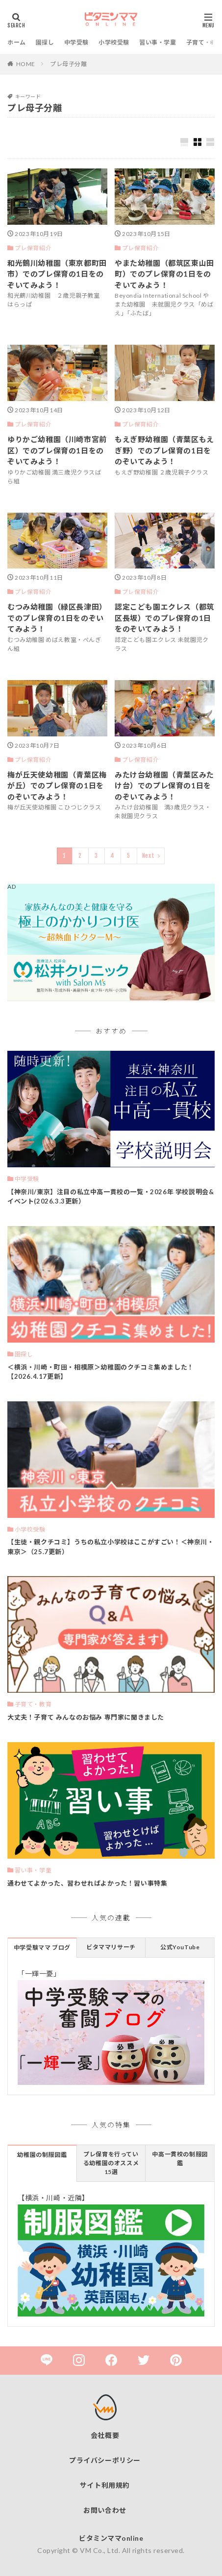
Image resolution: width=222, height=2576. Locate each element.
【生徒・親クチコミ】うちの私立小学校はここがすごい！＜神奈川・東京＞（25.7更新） (110, 1547)
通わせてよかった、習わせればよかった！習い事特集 (87, 1883)
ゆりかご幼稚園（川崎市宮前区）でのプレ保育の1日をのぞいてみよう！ (57, 450)
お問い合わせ (104, 2510)
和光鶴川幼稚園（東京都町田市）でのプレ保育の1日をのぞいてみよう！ (57, 274)
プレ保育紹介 (33, 248)
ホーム (16, 42)
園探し (45, 42)
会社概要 (105, 2435)
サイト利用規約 (105, 2485)
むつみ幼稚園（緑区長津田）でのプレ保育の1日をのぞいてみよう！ (57, 617)
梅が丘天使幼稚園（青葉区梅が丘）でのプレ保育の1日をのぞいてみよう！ (57, 785)
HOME (25, 64)
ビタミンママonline (111, 2538)
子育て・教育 (33, 1704)
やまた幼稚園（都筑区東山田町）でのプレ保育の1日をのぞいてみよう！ (164, 274)
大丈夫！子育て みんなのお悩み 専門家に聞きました (85, 1717)
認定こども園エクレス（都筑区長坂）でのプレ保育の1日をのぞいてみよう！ (164, 617)
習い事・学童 (157, 42)
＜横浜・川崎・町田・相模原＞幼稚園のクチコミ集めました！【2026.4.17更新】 (100, 1372)
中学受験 (76, 42)
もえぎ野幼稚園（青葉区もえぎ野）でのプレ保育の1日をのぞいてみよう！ (164, 450)
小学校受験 (114, 42)
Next (148, 855)
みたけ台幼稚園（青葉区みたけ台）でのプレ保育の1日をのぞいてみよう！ (164, 785)
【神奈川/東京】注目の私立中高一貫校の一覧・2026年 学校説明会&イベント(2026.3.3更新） (110, 1196)
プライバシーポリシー (105, 2460)
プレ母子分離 (68, 64)
